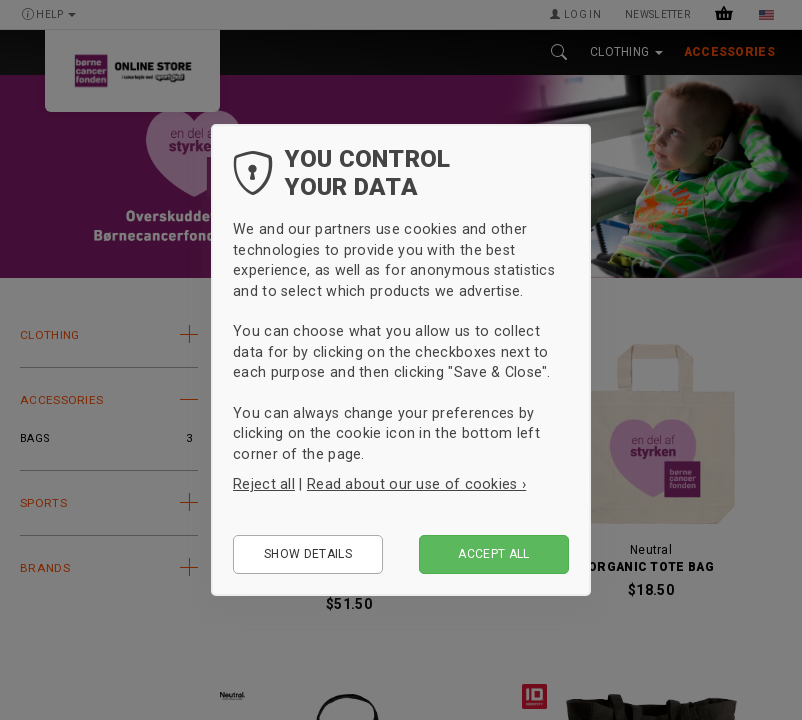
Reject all (264, 484)
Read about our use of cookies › (416, 484)
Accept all (494, 554)
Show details (308, 554)
